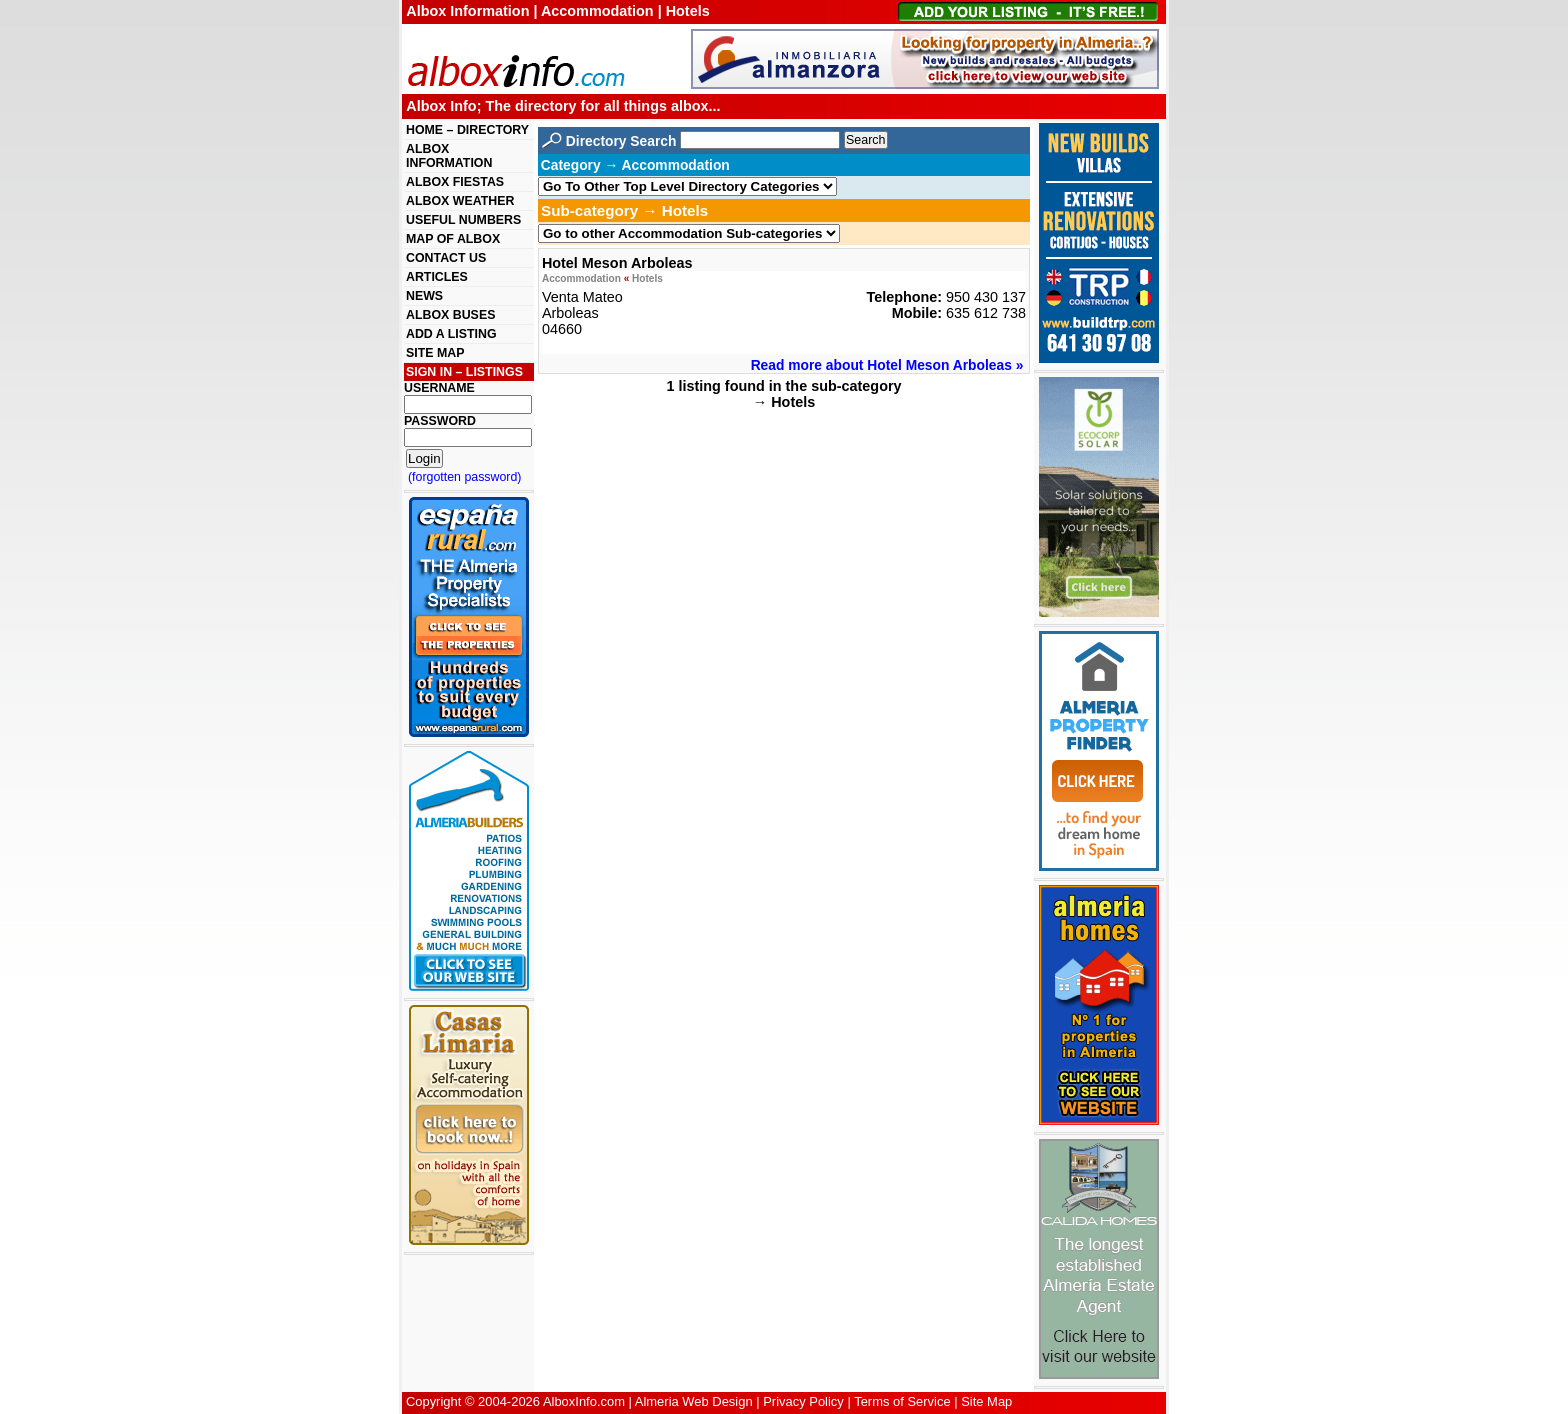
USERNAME (439, 388)
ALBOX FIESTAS (455, 182)
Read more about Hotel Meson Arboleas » (887, 365)
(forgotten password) (465, 477)
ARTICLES (437, 277)
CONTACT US (446, 258)
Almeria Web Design (694, 1401)
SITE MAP (435, 353)
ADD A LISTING (451, 334)
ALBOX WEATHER (460, 201)
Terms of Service (902, 1401)
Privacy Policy (803, 1401)
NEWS (424, 296)
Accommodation (581, 278)
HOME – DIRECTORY (467, 130)
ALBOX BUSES (450, 315)
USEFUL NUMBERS (463, 220)
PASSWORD (440, 421)
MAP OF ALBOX (453, 239)
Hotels (647, 278)
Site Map (986, 1401)
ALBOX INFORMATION (449, 156)
